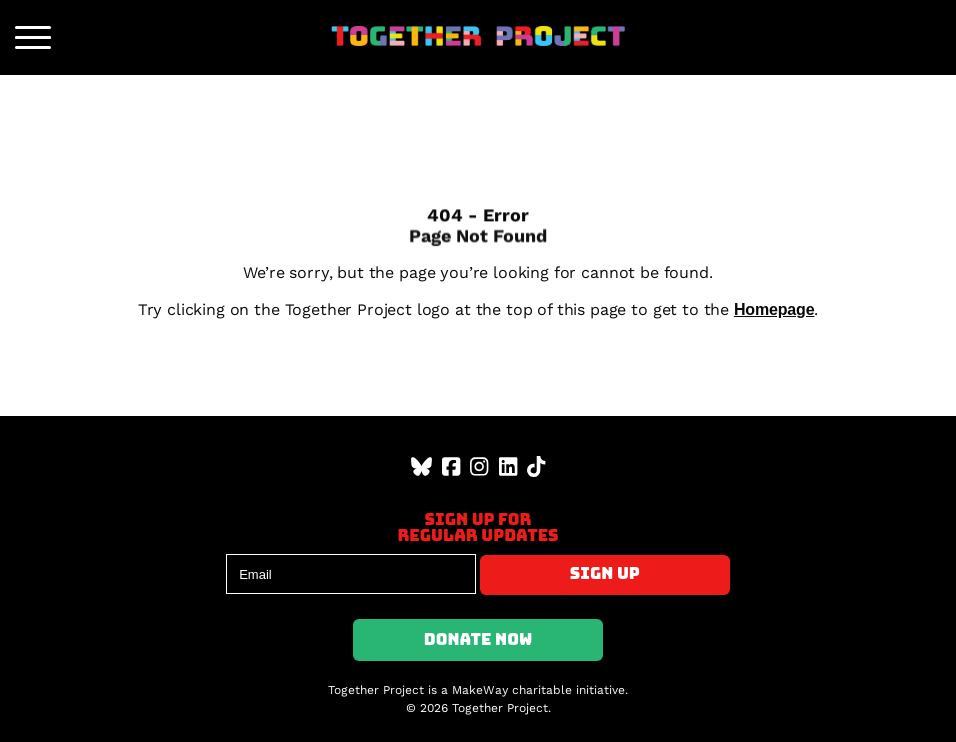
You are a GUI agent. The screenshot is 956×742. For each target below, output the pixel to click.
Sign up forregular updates (477, 528)
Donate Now (478, 639)
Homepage (774, 309)
